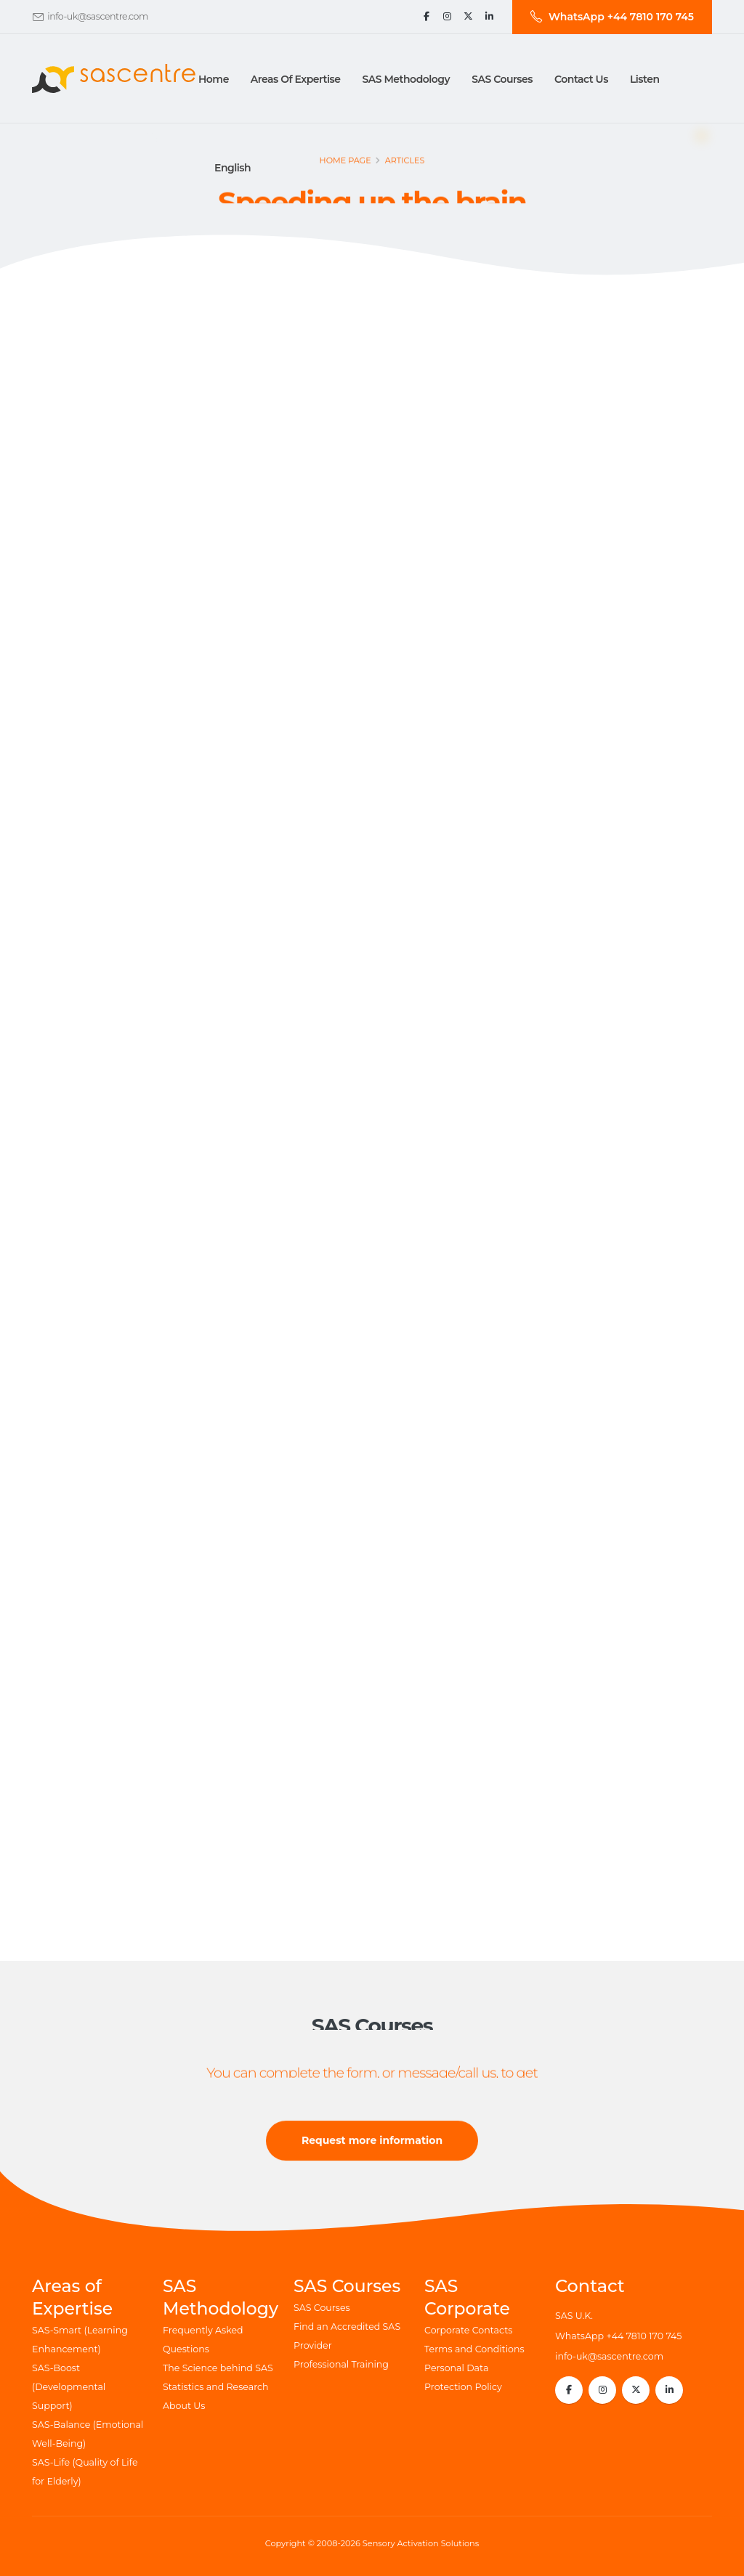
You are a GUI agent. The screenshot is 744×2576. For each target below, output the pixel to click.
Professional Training (341, 2364)
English (232, 167)
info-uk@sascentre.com (97, 16)
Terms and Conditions (474, 2349)
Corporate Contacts (468, 2330)
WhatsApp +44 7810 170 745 (618, 2336)
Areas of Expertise (296, 79)
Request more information (372, 2143)
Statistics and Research (216, 2386)
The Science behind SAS (218, 2367)
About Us (184, 2405)
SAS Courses (322, 2307)
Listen (645, 79)
